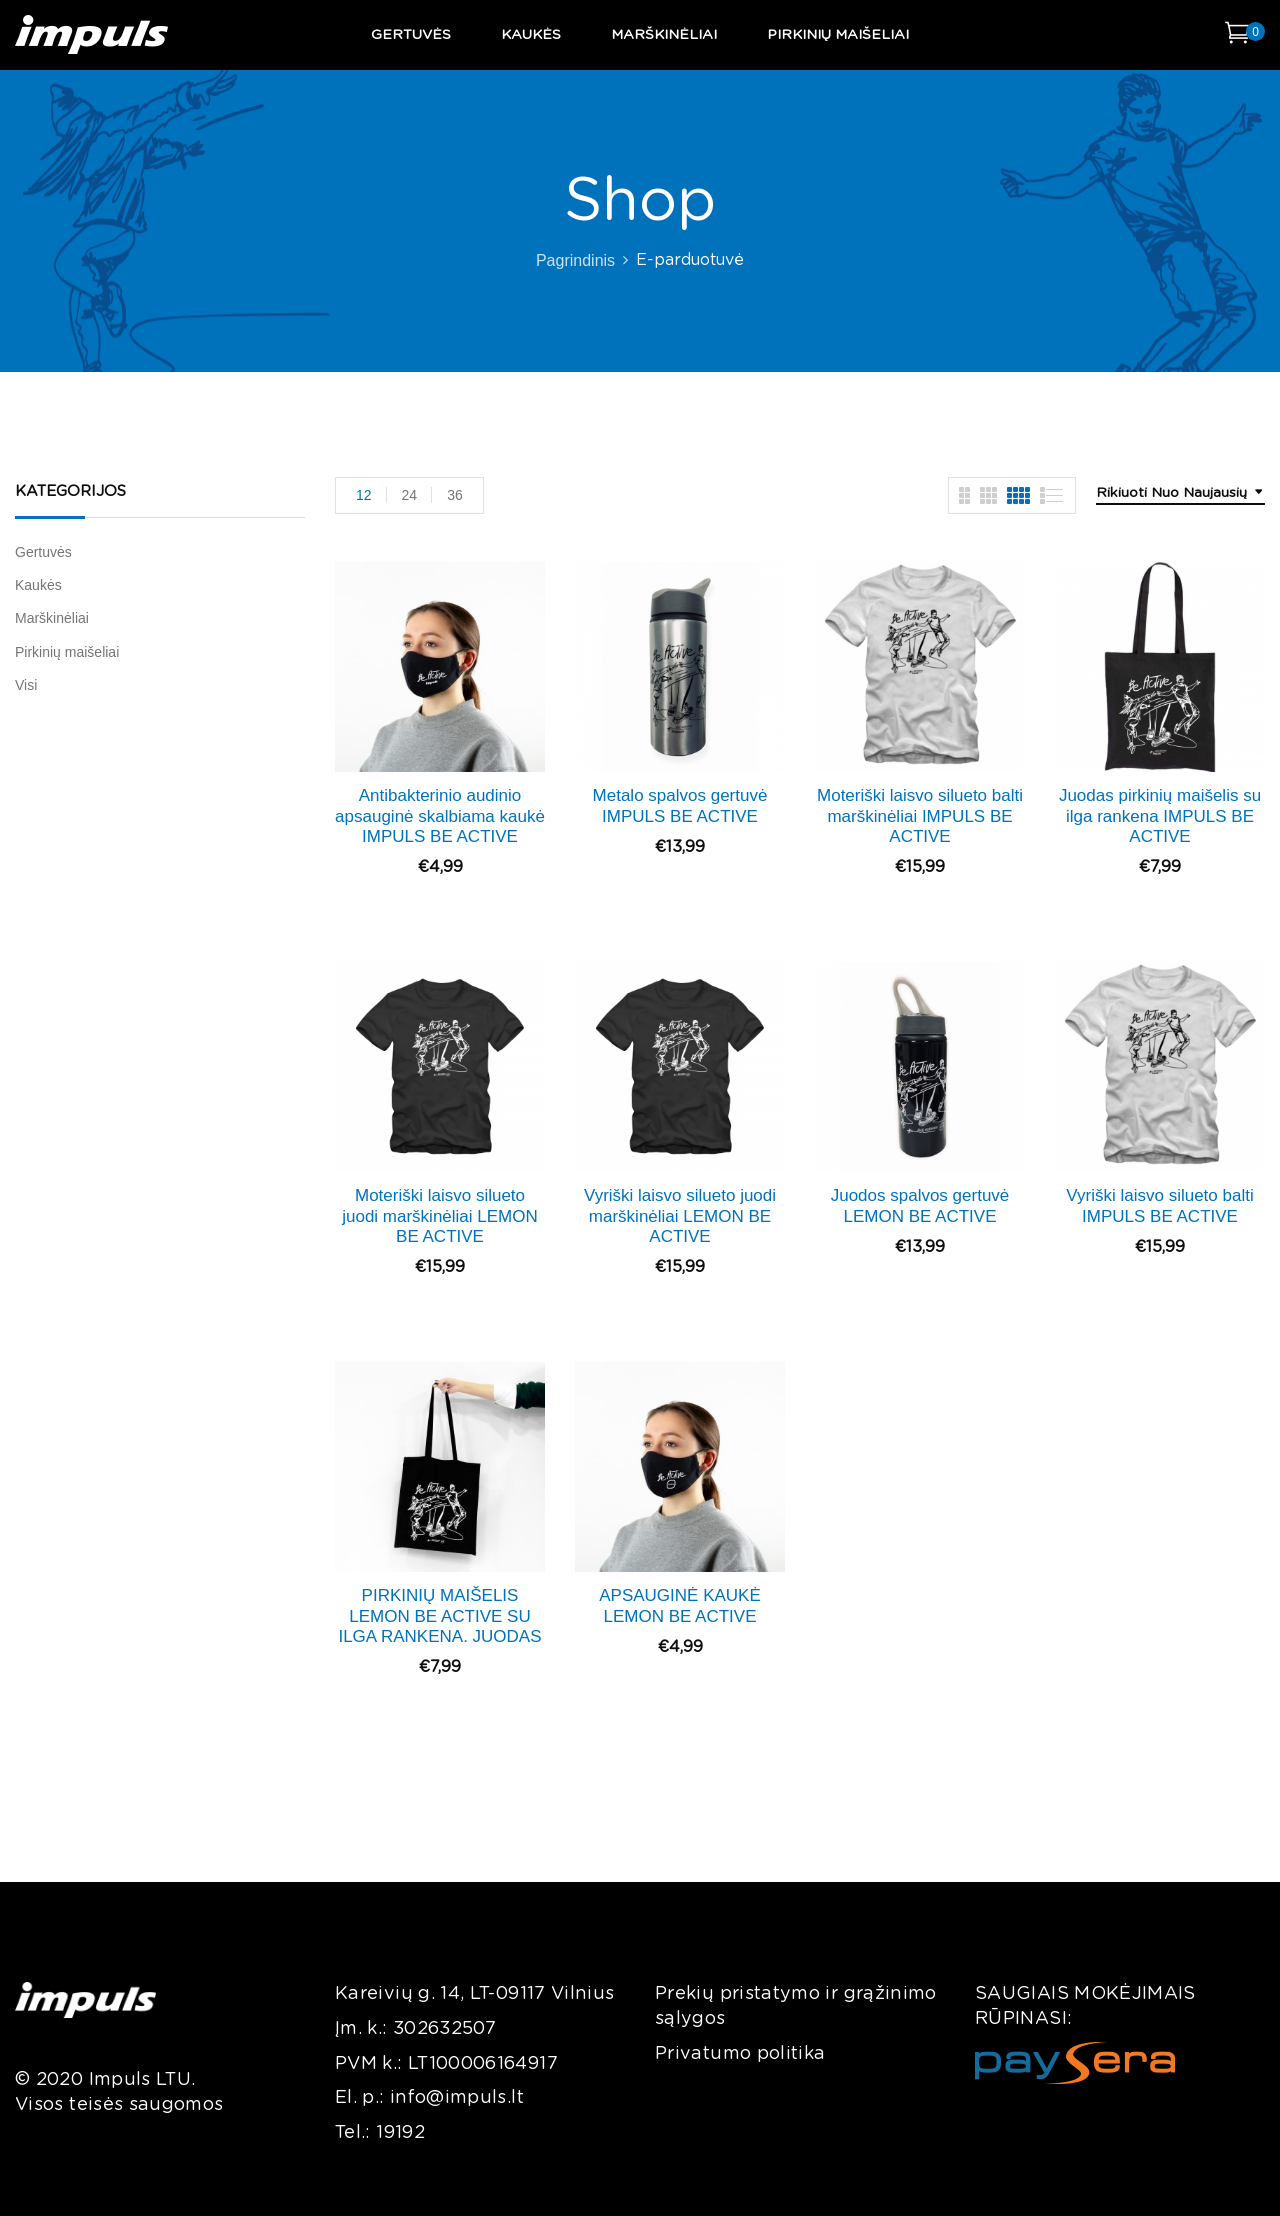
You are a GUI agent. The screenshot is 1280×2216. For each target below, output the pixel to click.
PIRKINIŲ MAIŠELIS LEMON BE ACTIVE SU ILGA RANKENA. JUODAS (439, 1616)
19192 (400, 2133)
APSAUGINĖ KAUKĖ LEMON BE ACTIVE (680, 1605)
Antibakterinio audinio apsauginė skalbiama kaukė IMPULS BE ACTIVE (440, 816)
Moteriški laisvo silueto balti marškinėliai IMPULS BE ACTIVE (920, 816)
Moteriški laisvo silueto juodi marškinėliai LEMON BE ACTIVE (440, 1216)
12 (364, 495)
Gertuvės (43, 552)
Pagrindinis (575, 260)
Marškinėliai (52, 618)
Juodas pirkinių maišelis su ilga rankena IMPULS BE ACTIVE (1160, 816)
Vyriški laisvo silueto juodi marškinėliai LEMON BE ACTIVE (680, 1216)
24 (410, 495)
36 (455, 495)
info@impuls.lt (457, 2098)
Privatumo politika (740, 2054)
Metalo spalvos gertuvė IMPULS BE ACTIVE (680, 805)
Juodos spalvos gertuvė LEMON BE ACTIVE (920, 1205)
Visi (26, 685)
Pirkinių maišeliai (67, 652)
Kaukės (38, 585)
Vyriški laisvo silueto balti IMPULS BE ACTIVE (1159, 1205)
